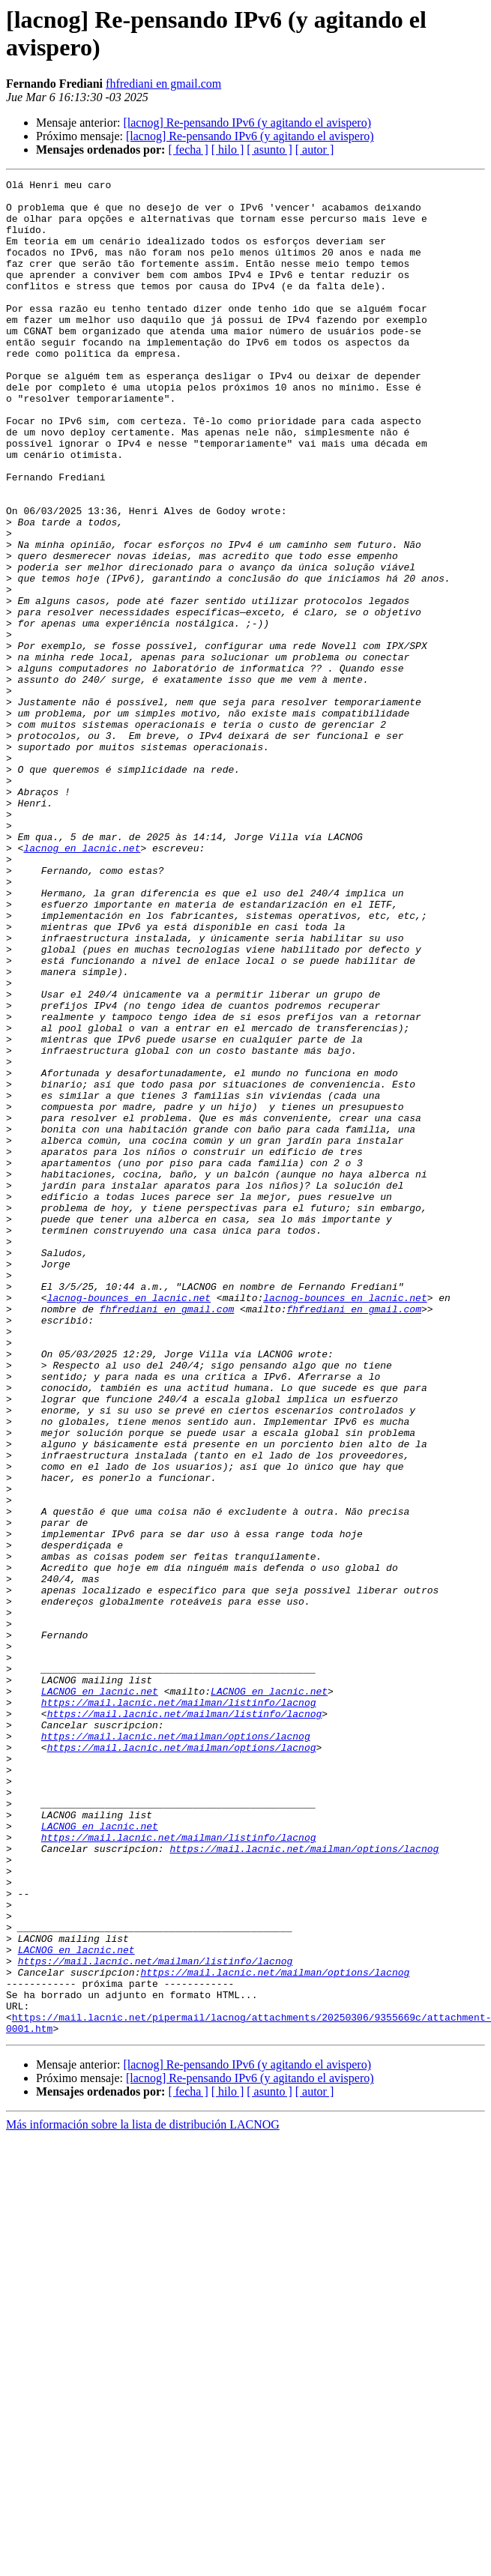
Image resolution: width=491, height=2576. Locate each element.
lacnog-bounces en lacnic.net (129, 1522)
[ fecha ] (188, 149)
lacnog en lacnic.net (81, 982)
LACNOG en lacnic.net (99, 1994)
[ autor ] (314, 149)
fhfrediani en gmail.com (163, 83)
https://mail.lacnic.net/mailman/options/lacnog (175, 2048)
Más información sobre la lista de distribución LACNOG (143, 2495)
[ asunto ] (269, 149)
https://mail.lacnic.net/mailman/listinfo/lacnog (178, 2008)
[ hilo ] (227, 149)
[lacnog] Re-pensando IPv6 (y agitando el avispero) (247, 122)
